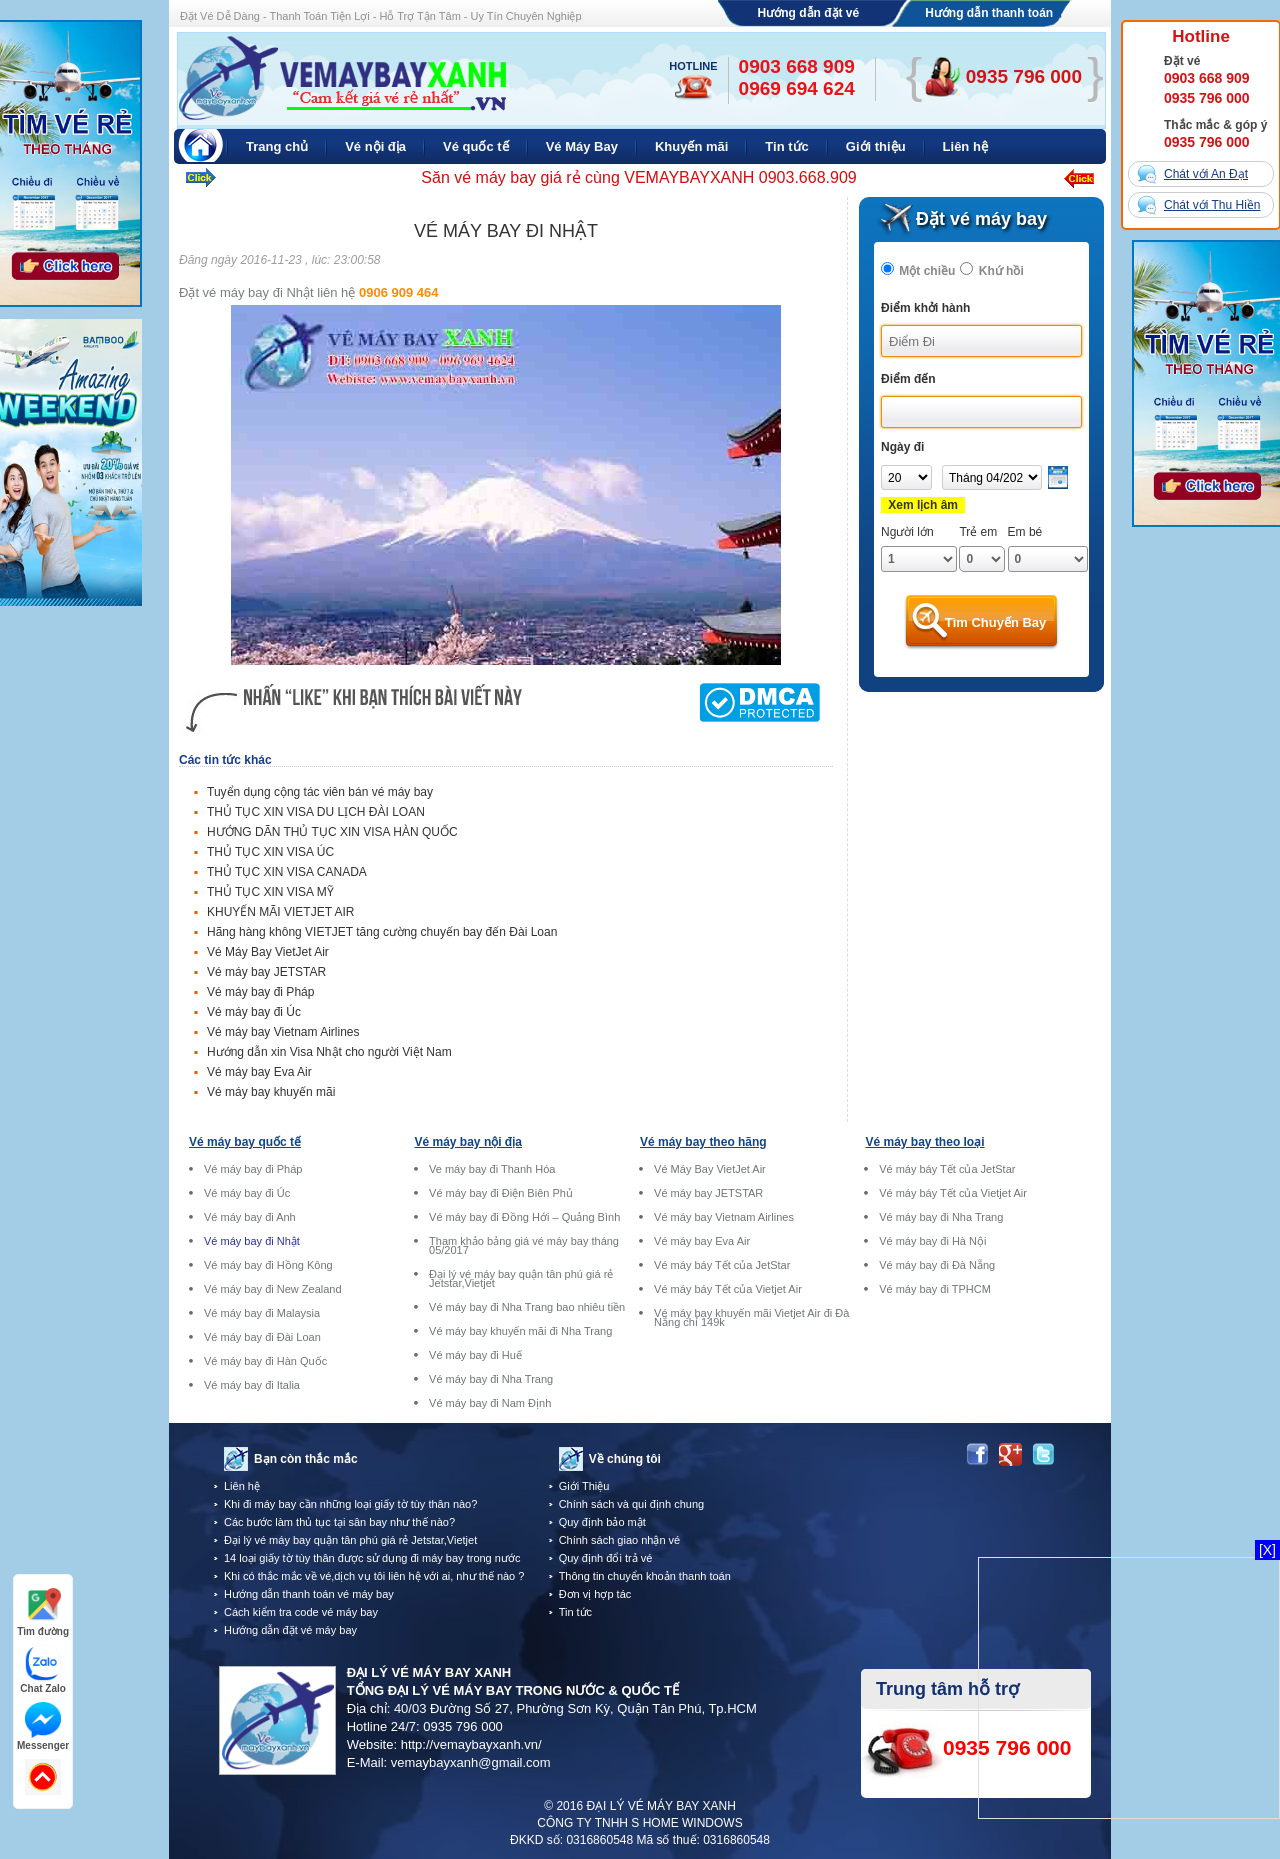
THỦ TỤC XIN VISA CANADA (287, 872)
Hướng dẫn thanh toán (989, 13)
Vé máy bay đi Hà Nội (932, 1241)
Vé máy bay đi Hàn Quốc (265, 1361)
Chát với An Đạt (1206, 174)
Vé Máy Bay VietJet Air (268, 952)
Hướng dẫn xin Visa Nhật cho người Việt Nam (329, 1052)
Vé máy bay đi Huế (475, 1355)
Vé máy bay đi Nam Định (490, 1403)
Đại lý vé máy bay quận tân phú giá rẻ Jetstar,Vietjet (521, 1279)
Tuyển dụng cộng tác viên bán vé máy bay (320, 792)
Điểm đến (908, 379)
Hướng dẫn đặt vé (809, 13)
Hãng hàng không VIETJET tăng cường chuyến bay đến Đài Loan (382, 932)
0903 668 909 (1207, 78)
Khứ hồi (1001, 271)
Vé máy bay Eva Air (259, 1072)
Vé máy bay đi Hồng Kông (268, 1265)
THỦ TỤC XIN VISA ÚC (270, 852)
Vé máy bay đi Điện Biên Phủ (501, 1193)
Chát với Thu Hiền (1212, 205)
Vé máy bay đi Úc (254, 1012)
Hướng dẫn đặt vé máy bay (290, 1630)
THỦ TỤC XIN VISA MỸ (270, 892)
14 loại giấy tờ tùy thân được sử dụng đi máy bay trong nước (372, 1558)
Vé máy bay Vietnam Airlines (283, 1032)
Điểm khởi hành (925, 308)
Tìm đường (43, 1612)
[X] (1267, 1550)
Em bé (1025, 532)
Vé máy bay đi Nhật (252, 1241)
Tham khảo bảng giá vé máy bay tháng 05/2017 (524, 1246)
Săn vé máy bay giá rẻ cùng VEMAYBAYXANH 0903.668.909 (638, 177)
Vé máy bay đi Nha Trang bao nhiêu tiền (527, 1307)
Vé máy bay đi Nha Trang (491, 1379)
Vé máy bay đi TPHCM (935, 1289)
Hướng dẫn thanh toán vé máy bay (309, 1594)
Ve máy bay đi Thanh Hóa (492, 1169)
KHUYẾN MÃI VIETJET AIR (280, 912)
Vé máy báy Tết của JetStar (722, 1265)
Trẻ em (978, 532)
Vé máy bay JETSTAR (266, 972)
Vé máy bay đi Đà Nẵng (937, 1265)
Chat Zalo (43, 1669)
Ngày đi (902, 447)
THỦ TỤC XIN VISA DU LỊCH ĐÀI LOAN (316, 812)
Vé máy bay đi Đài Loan (262, 1337)
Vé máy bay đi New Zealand (273, 1289)
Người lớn (907, 532)
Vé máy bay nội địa (468, 1142)
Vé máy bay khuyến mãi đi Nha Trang (520, 1331)
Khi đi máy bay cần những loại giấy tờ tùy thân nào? (350, 1504)
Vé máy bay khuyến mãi (271, 1092)
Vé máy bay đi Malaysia (262, 1313)
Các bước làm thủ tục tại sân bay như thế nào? (339, 1522)
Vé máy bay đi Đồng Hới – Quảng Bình (524, 1217)
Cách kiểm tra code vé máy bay (301, 1612)
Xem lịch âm (923, 505)
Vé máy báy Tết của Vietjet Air (728, 1289)
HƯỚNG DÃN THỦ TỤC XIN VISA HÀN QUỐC (332, 832)
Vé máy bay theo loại (925, 1142)
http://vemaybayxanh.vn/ (471, 1744)
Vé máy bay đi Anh (250, 1217)
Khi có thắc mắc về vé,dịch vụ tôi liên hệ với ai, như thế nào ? (374, 1576)
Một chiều (927, 271)
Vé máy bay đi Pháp (260, 992)
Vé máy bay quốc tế (245, 1142)
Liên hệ (242, 1486)
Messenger (43, 1726)
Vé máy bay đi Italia (252, 1385)
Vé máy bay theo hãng (703, 1142)
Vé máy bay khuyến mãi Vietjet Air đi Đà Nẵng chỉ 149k (751, 1318)
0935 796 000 (1207, 98)
